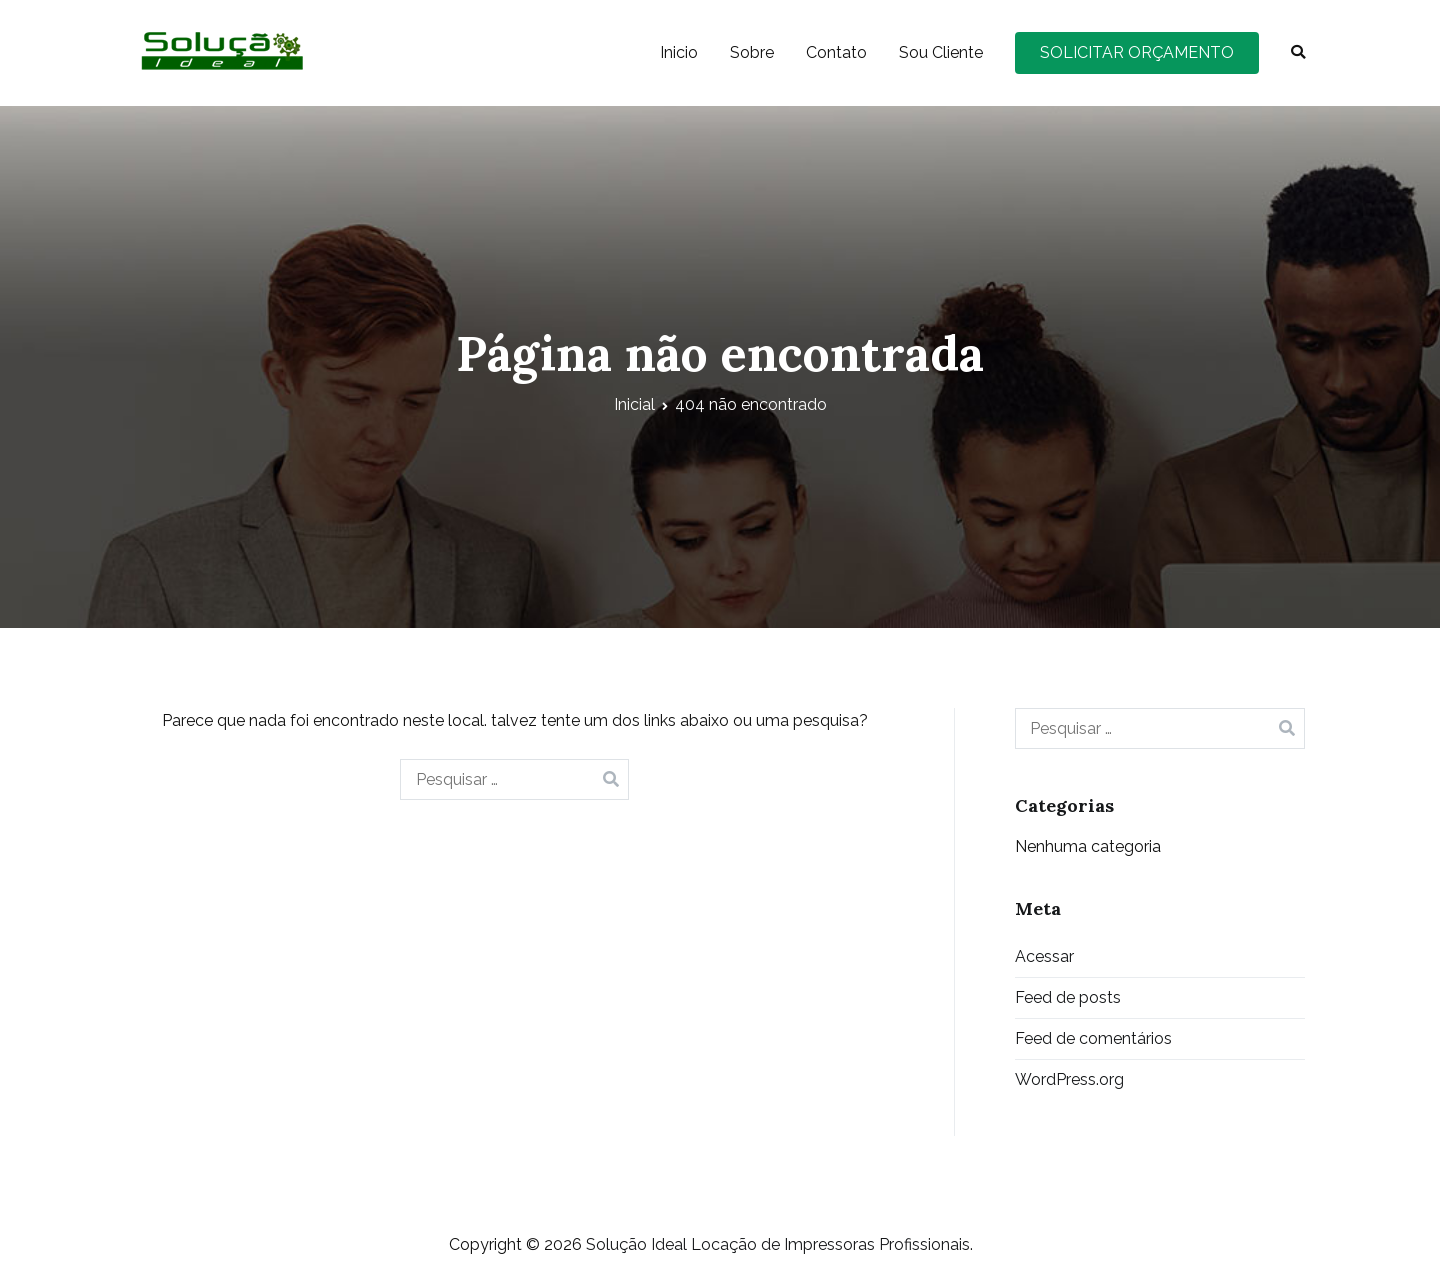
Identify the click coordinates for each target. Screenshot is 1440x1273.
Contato (836, 52)
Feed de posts (1068, 997)
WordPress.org (1069, 1079)
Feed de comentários (1093, 1038)
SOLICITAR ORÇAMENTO (1137, 52)
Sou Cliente (941, 52)
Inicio (679, 52)
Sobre (752, 52)
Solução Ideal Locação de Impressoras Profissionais (778, 1244)
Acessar (1044, 956)
